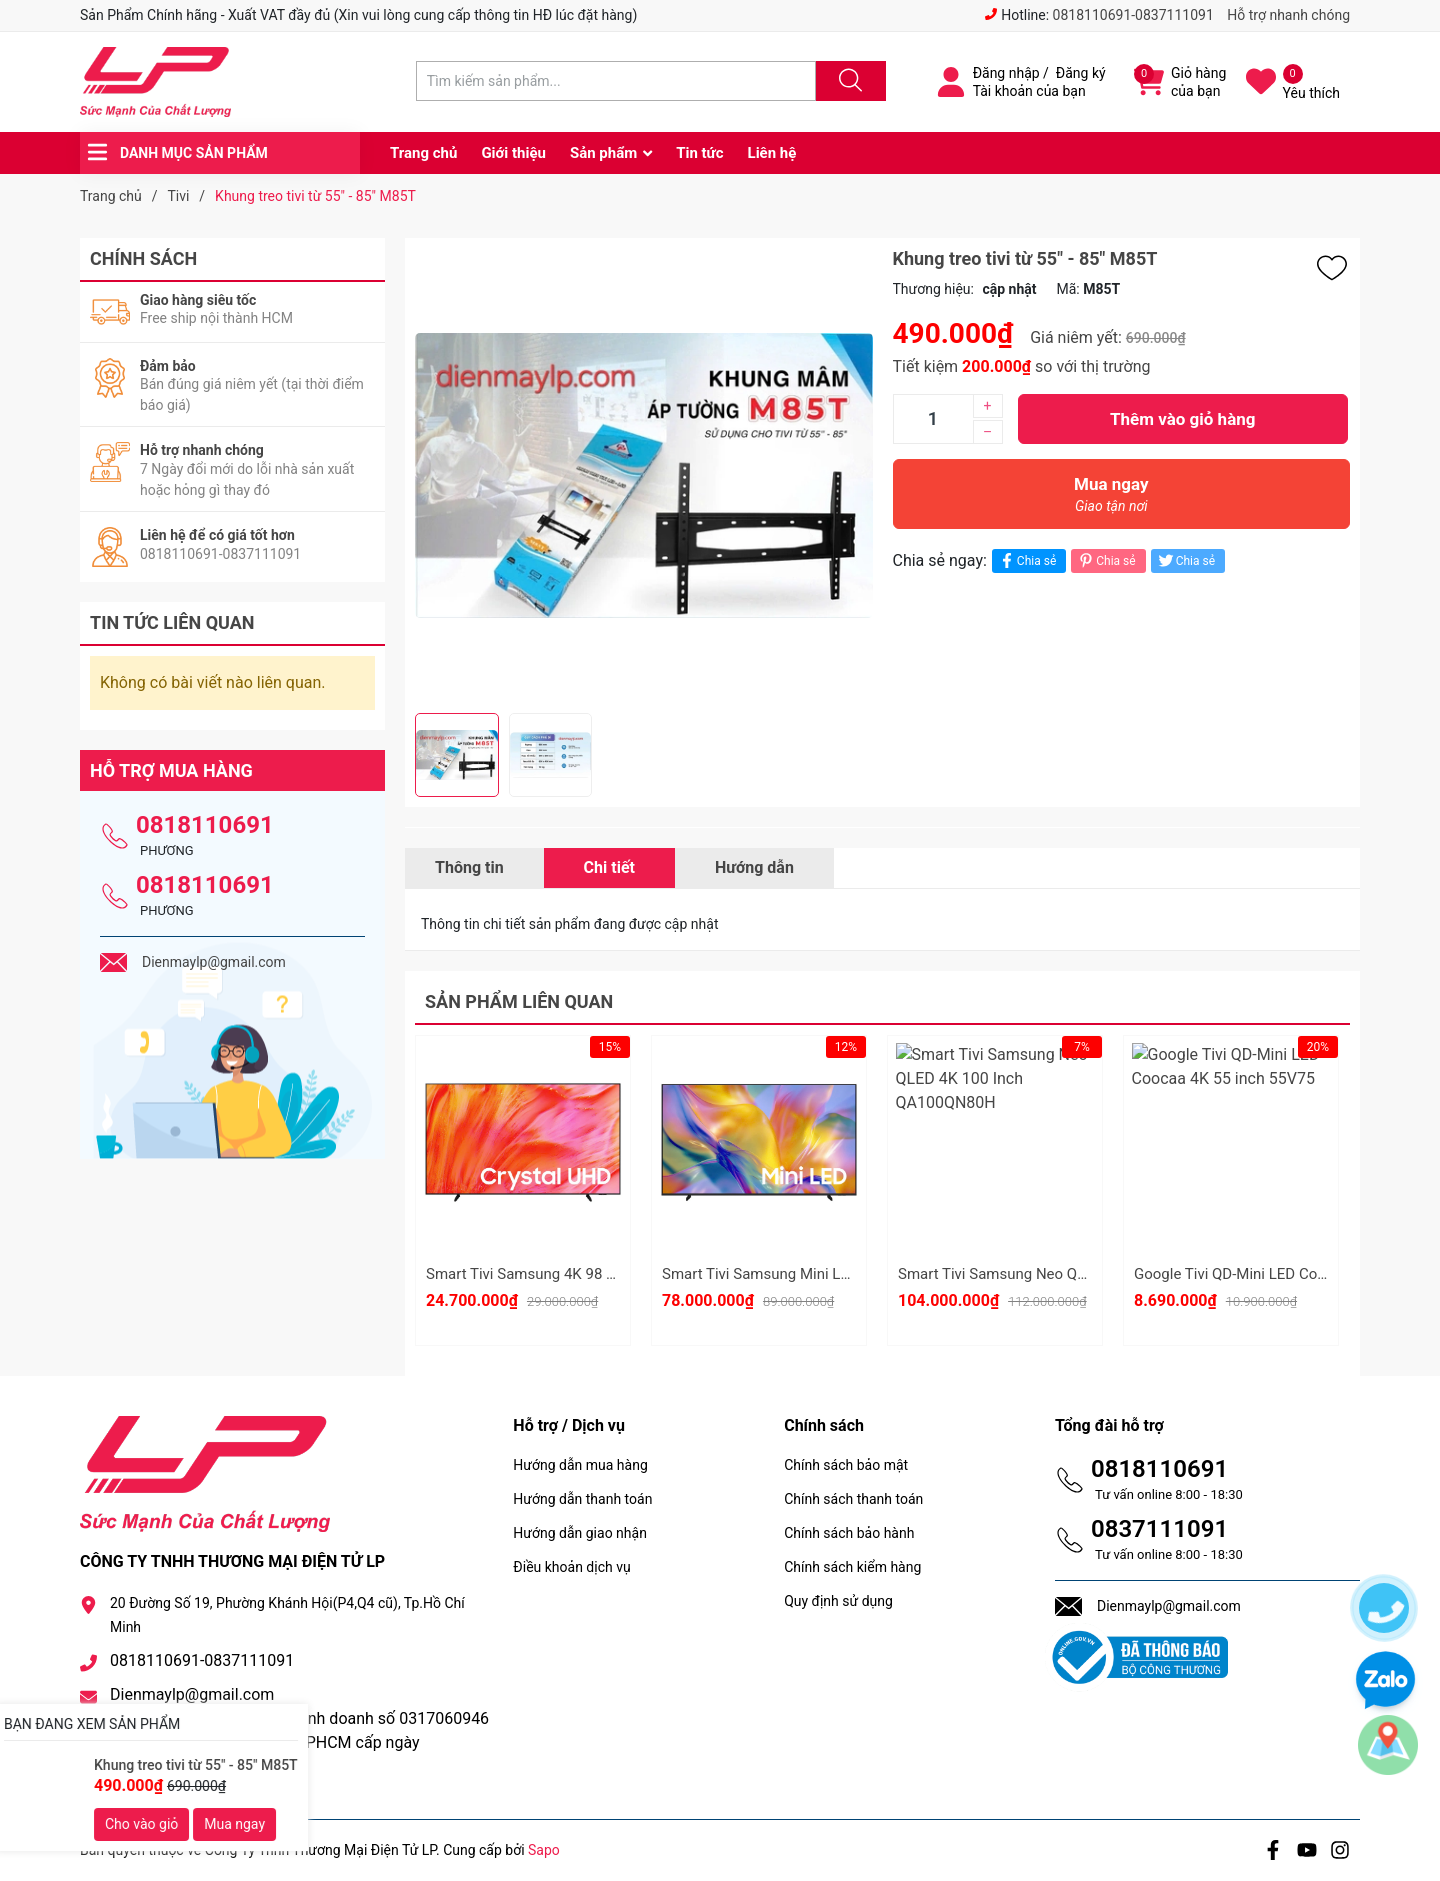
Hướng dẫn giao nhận (580, 1533)
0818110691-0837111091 (1133, 15)
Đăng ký (1081, 73)
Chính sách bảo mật (846, 1465)
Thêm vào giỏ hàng (1182, 419)
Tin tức (699, 153)
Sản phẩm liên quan (519, 1001)
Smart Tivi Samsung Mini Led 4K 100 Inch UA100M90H (845, 1274)
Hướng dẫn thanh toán (582, 1499)
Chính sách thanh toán (853, 1499)
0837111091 (1159, 1529)
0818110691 (205, 825)
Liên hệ (772, 153)
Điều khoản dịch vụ (571, 1567)
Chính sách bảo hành (849, 1533)
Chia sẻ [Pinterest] (1105, 560)
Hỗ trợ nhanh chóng (1288, 15)
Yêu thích (1311, 93)
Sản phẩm (603, 153)
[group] (644, 475)
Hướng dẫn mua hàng (580, 1465)
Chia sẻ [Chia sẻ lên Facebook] (1026, 560)
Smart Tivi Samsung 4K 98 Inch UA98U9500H (577, 1274)
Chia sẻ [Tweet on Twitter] (1185, 560)
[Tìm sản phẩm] (616, 81)
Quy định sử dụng (838, 1601)
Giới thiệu (513, 153)
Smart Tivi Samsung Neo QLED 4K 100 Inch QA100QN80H (1091, 1274)
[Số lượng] (933, 419)
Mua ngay (1112, 499)
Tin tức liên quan (172, 622)
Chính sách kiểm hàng (852, 1567)
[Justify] (848, 81)
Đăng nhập (1006, 73)
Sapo (544, 1850)
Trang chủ (423, 153)
